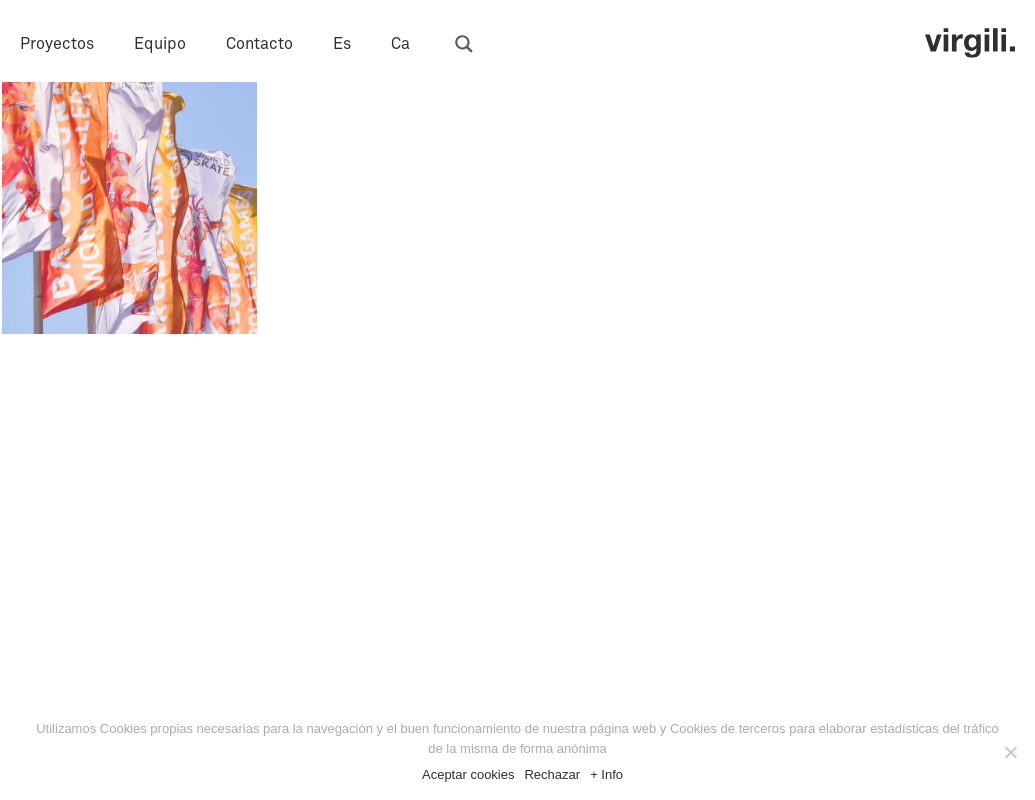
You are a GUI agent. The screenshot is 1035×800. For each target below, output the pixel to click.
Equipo (160, 44)
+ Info (606, 774)
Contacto (259, 44)
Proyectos (57, 44)
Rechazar (552, 774)
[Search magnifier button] (464, 44)
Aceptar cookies (468, 774)
